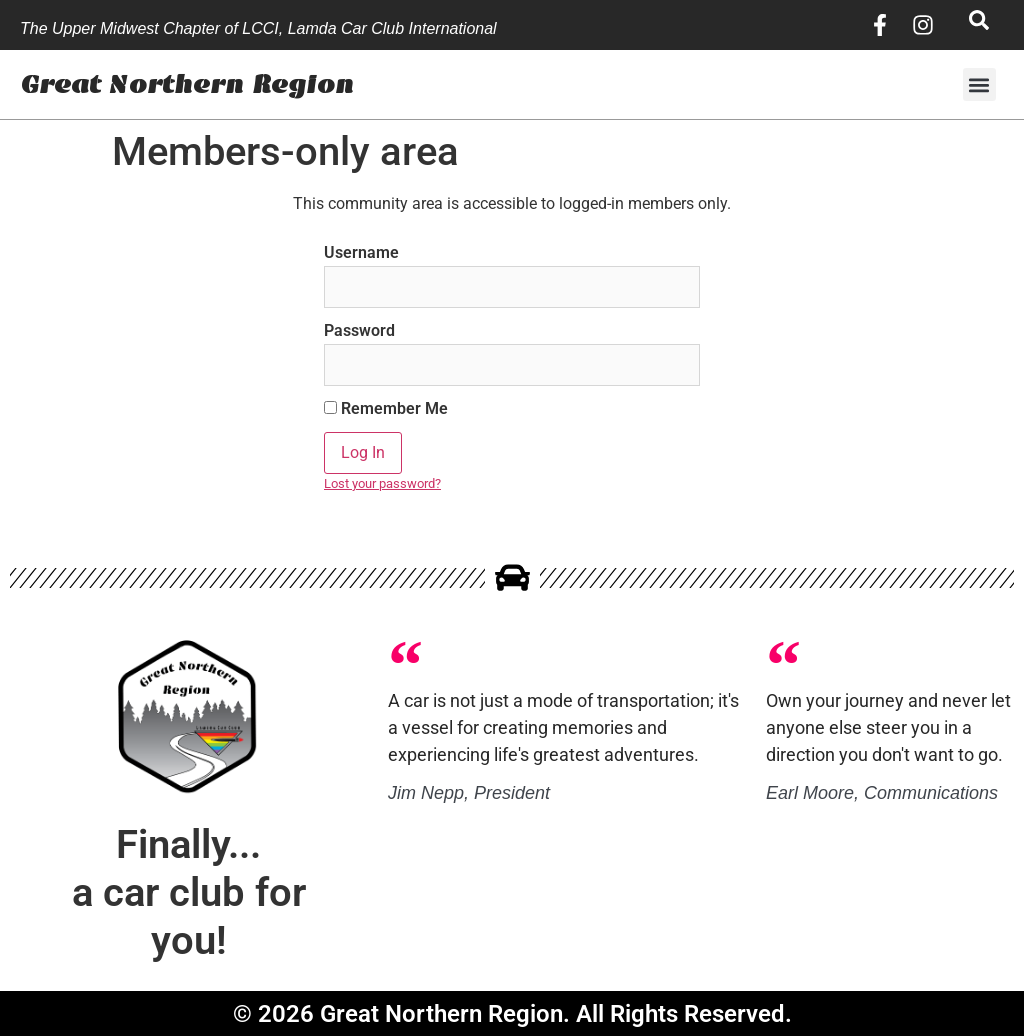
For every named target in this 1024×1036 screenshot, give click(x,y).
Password (359, 331)
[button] (979, 84)
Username (361, 253)
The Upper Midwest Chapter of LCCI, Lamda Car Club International (258, 28)
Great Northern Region (187, 84)
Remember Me (386, 409)
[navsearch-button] (979, 25)
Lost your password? (382, 483)
